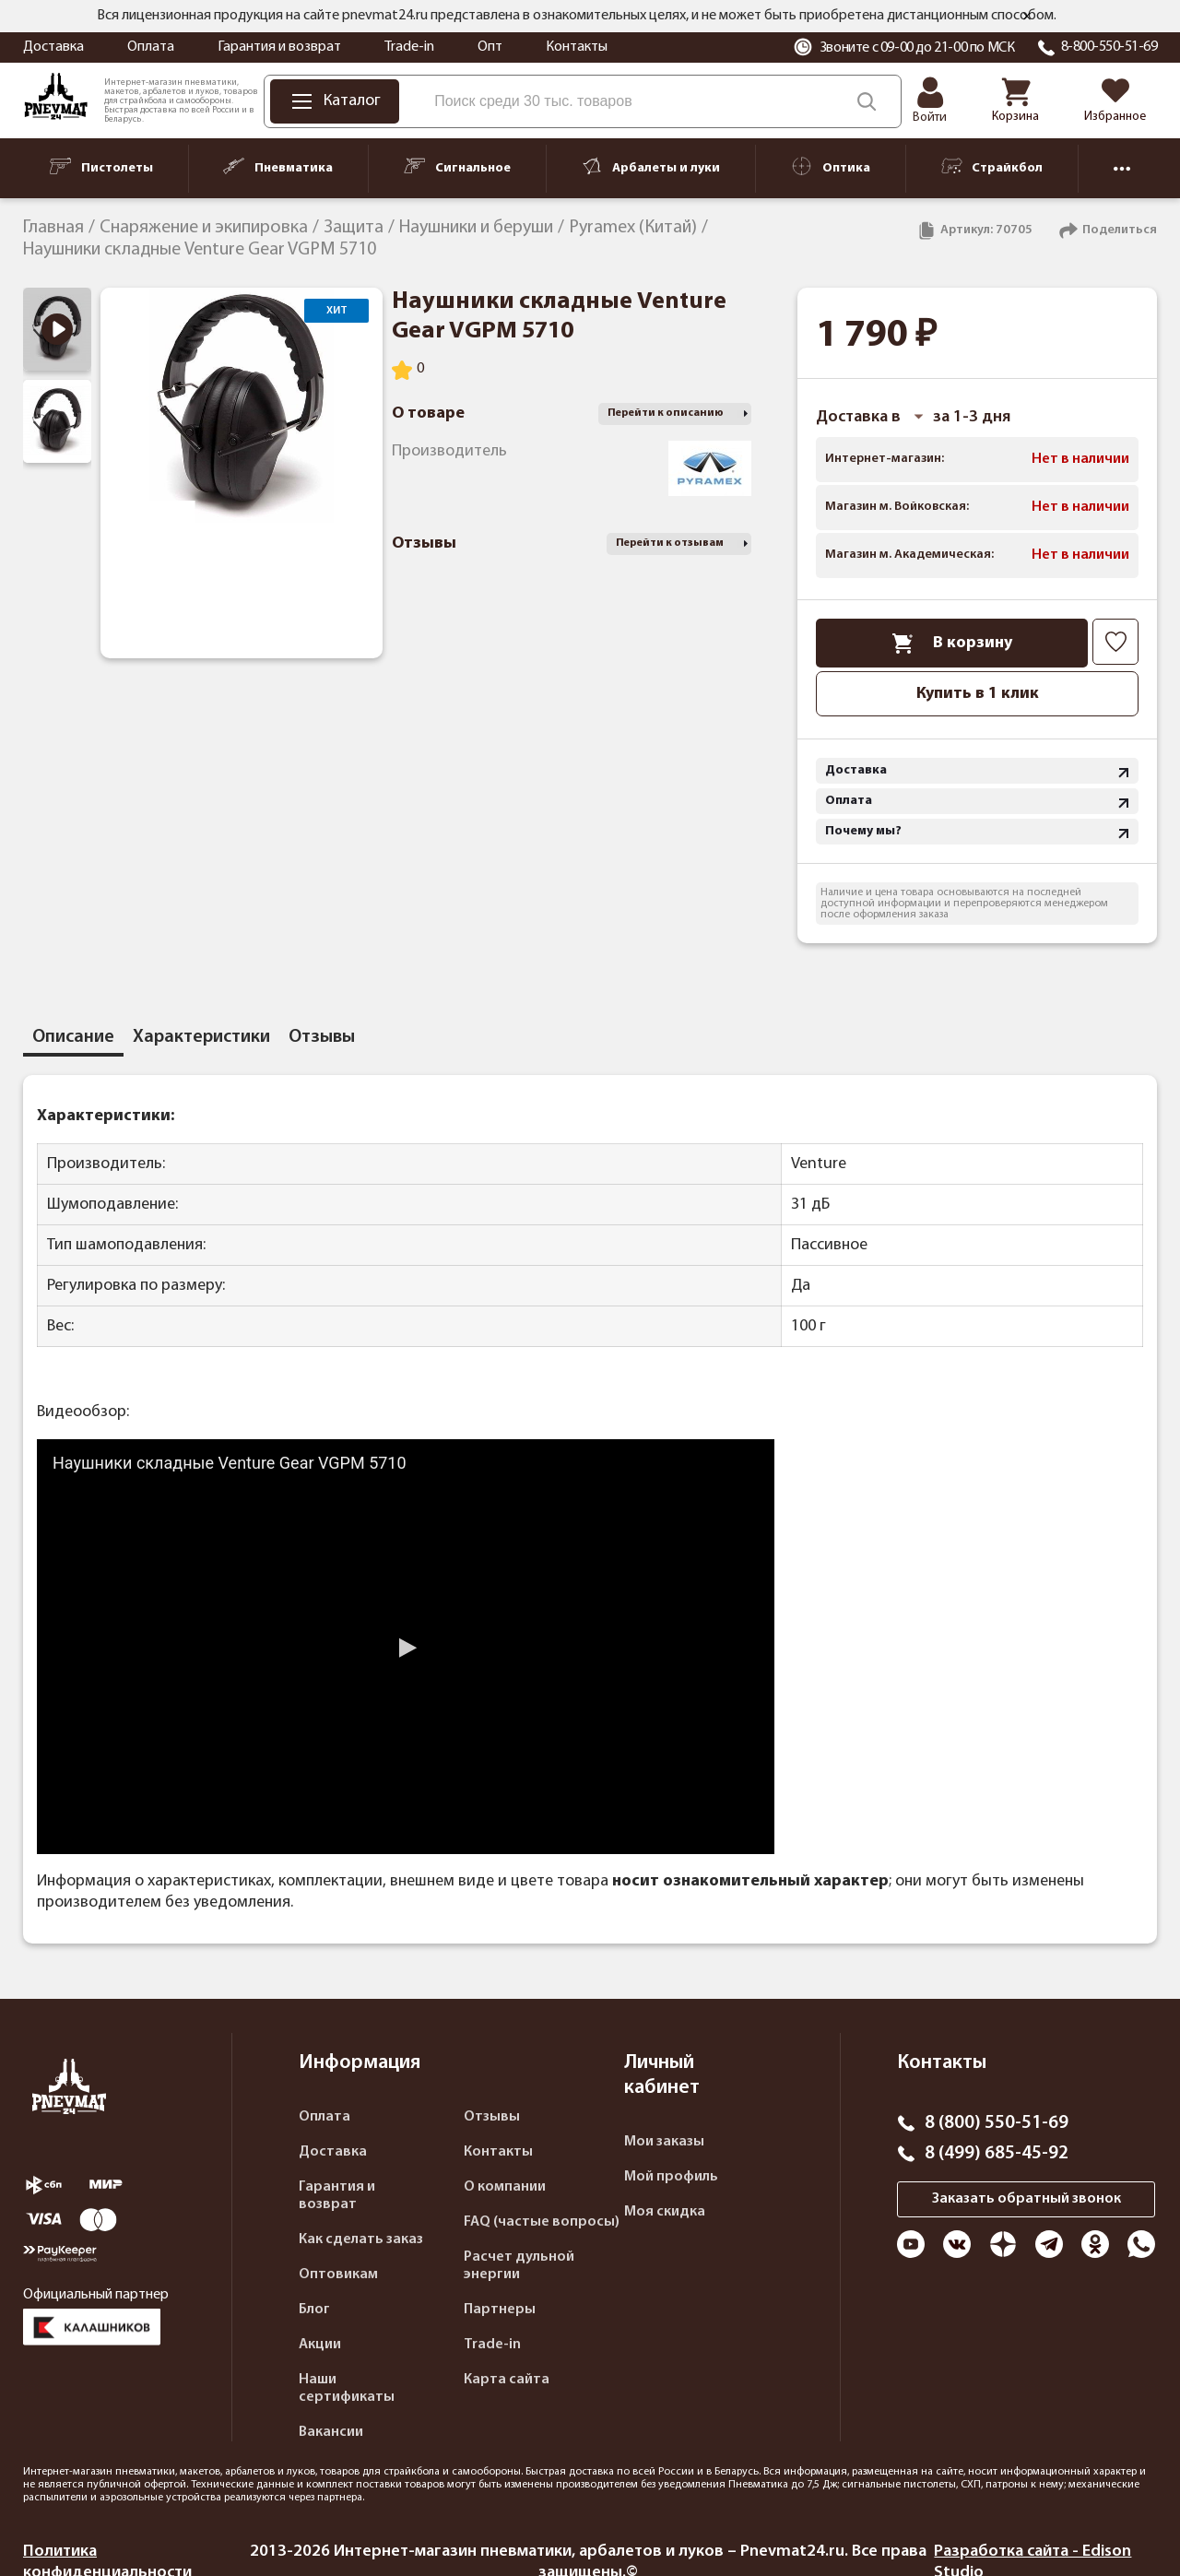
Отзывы (492, 2116)
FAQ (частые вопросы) (542, 2222)
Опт (490, 47)
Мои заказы (664, 2141)
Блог (314, 2309)
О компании (505, 2187)
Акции (320, 2344)
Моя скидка (664, 2211)
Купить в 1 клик (977, 694)
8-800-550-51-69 (1109, 47)
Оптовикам (338, 2274)
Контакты (577, 47)
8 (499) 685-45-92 (996, 2154)
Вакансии (331, 2432)
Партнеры (500, 2309)
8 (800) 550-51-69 (996, 2123)
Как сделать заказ (361, 2239)
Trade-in (409, 47)
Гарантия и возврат (279, 47)
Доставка (53, 47)
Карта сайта (506, 2379)
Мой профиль (671, 2176)
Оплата (150, 47)
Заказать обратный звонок (1026, 2199)
